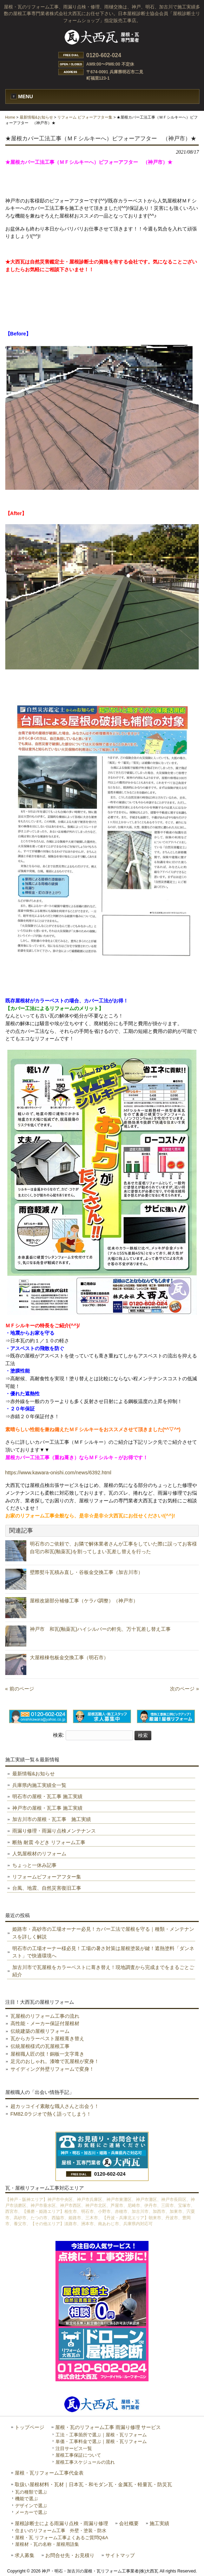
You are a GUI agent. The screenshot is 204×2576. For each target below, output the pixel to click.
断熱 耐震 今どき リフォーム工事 (48, 1842)
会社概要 (129, 2523)
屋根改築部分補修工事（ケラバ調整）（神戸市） (84, 1600)
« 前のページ (19, 1688)
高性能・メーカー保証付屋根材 (45, 2023)
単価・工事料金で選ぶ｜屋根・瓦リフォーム (101, 2441)
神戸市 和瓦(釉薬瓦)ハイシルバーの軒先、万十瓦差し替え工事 (105, 1629)
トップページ (29, 2427)
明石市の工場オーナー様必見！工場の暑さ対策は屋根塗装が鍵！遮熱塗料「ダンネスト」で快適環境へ (103, 1952)
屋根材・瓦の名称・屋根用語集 (47, 2544)
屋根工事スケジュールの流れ (85, 2462)
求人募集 (24, 2555)
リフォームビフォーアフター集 (46, 1877)
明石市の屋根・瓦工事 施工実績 (47, 1796)
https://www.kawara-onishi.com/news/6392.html (58, 1472)
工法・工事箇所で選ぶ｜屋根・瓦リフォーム (101, 2434)
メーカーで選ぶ (31, 2512)
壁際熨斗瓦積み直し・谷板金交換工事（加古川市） (86, 1572)
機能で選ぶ (26, 2498)
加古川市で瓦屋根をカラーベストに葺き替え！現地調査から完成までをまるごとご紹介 (103, 1971)
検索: (58, 1735)
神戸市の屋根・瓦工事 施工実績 (47, 1808)
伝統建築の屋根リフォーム (40, 2031)
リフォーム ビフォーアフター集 (84, 117)
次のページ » (184, 1688)
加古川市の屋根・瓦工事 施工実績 (51, 1819)
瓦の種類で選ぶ (31, 2492)
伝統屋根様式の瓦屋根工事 (40, 2046)
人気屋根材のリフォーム (39, 1853)
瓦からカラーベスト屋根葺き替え (47, 2038)
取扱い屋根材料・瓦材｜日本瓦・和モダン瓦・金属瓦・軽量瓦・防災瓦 (93, 2484)
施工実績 (159, 2523)
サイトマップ (120, 2555)
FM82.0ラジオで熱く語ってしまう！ (51, 2114)
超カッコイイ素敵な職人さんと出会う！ (55, 2106)
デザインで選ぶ (31, 2505)
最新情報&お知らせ (36, 117)
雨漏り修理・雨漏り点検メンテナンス (54, 1831)
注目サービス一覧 (73, 2448)
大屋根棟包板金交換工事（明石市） (69, 1657)
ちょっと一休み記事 (34, 1865)
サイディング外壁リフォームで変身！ (52, 2069)
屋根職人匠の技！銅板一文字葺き (47, 2054)
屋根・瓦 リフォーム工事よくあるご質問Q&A (61, 2537)
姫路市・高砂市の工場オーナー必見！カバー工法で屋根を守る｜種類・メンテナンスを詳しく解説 (103, 1933)
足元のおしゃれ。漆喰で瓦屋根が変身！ (55, 2061)
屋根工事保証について (78, 2455)
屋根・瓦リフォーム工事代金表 (49, 2473)
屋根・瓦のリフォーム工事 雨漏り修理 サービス (108, 2427)
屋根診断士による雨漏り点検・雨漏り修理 (61, 2523)
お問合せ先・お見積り (69, 2555)
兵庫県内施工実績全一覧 (39, 1785)
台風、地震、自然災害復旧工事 (46, 1888)
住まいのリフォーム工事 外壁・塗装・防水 (60, 2530)
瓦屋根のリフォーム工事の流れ (45, 2016)
